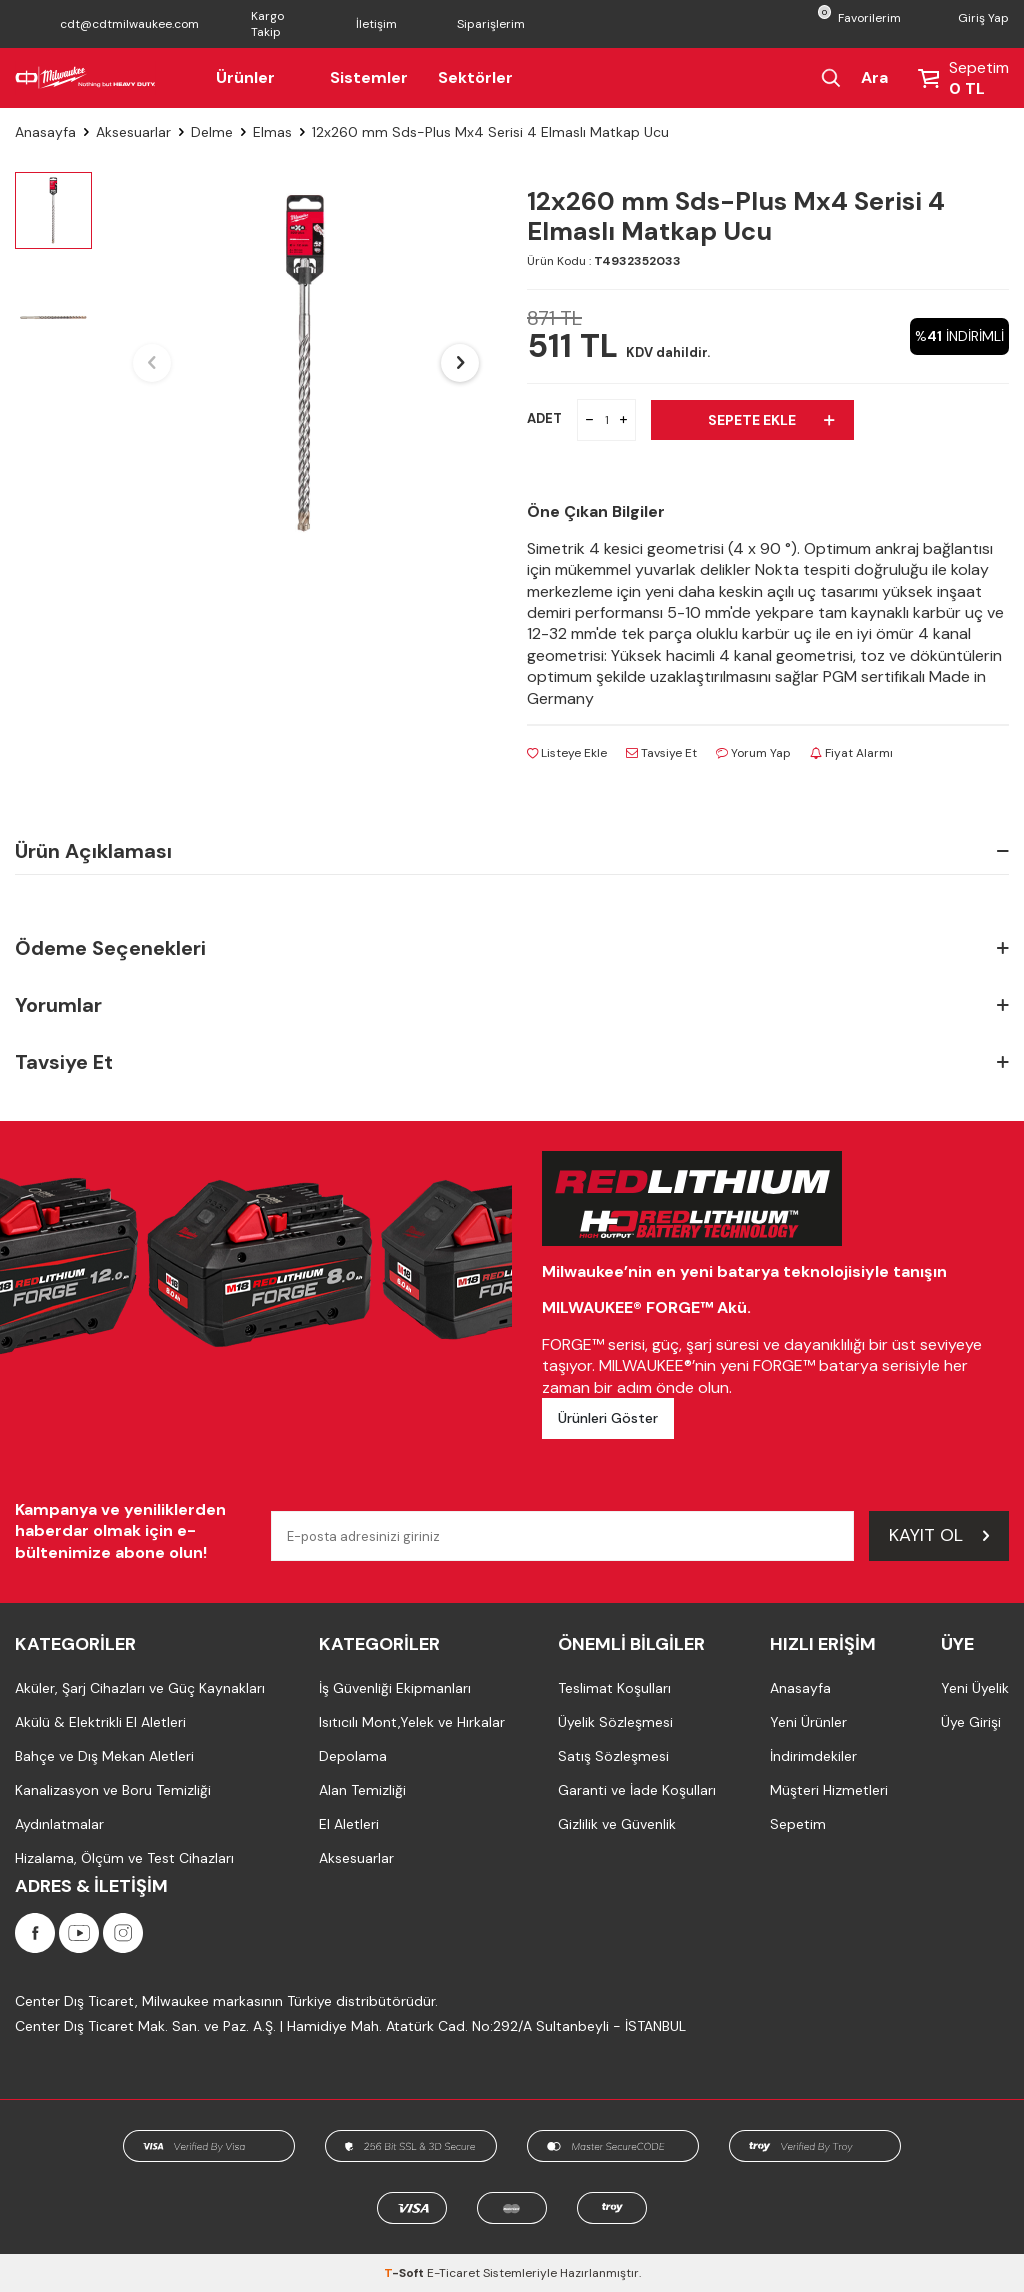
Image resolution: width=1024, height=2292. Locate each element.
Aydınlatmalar (59, 1824)
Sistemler (369, 77)
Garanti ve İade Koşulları (637, 1790)
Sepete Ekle (770, 420)
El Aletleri (349, 1824)
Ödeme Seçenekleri (512, 948)
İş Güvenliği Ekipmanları (395, 1688)
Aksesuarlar (133, 132)
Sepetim (798, 1824)
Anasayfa (45, 132)
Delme (212, 132)
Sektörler (475, 77)
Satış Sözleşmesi (613, 1756)
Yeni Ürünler (808, 1722)
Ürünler (258, 77)
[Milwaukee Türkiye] (85, 78)
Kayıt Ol (939, 1535)
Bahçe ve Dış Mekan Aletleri (104, 1756)
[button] (152, 363)
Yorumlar (512, 1005)
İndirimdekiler (813, 1756)
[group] (306, 363)
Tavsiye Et (661, 753)
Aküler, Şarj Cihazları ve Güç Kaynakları (140, 1688)
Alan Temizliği (362, 1790)
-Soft (405, 2273)
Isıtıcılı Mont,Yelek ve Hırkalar (412, 1722)
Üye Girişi (971, 1722)
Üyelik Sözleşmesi (615, 1722)
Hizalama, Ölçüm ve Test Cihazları (124, 1858)
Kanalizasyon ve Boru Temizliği (113, 1790)
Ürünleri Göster (608, 1418)
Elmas (272, 132)
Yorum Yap (753, 753)
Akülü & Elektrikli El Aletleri (100, 1722)
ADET (544, 418)
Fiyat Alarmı (851, 753)
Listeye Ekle (567, 753)
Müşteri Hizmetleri (829, 1790)
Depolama (353, 1756)
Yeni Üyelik (975, 1688)
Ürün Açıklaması (512, 851)
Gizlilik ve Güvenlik (617, 1824)
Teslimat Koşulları (614, 1688)
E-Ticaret (453, 2273)
